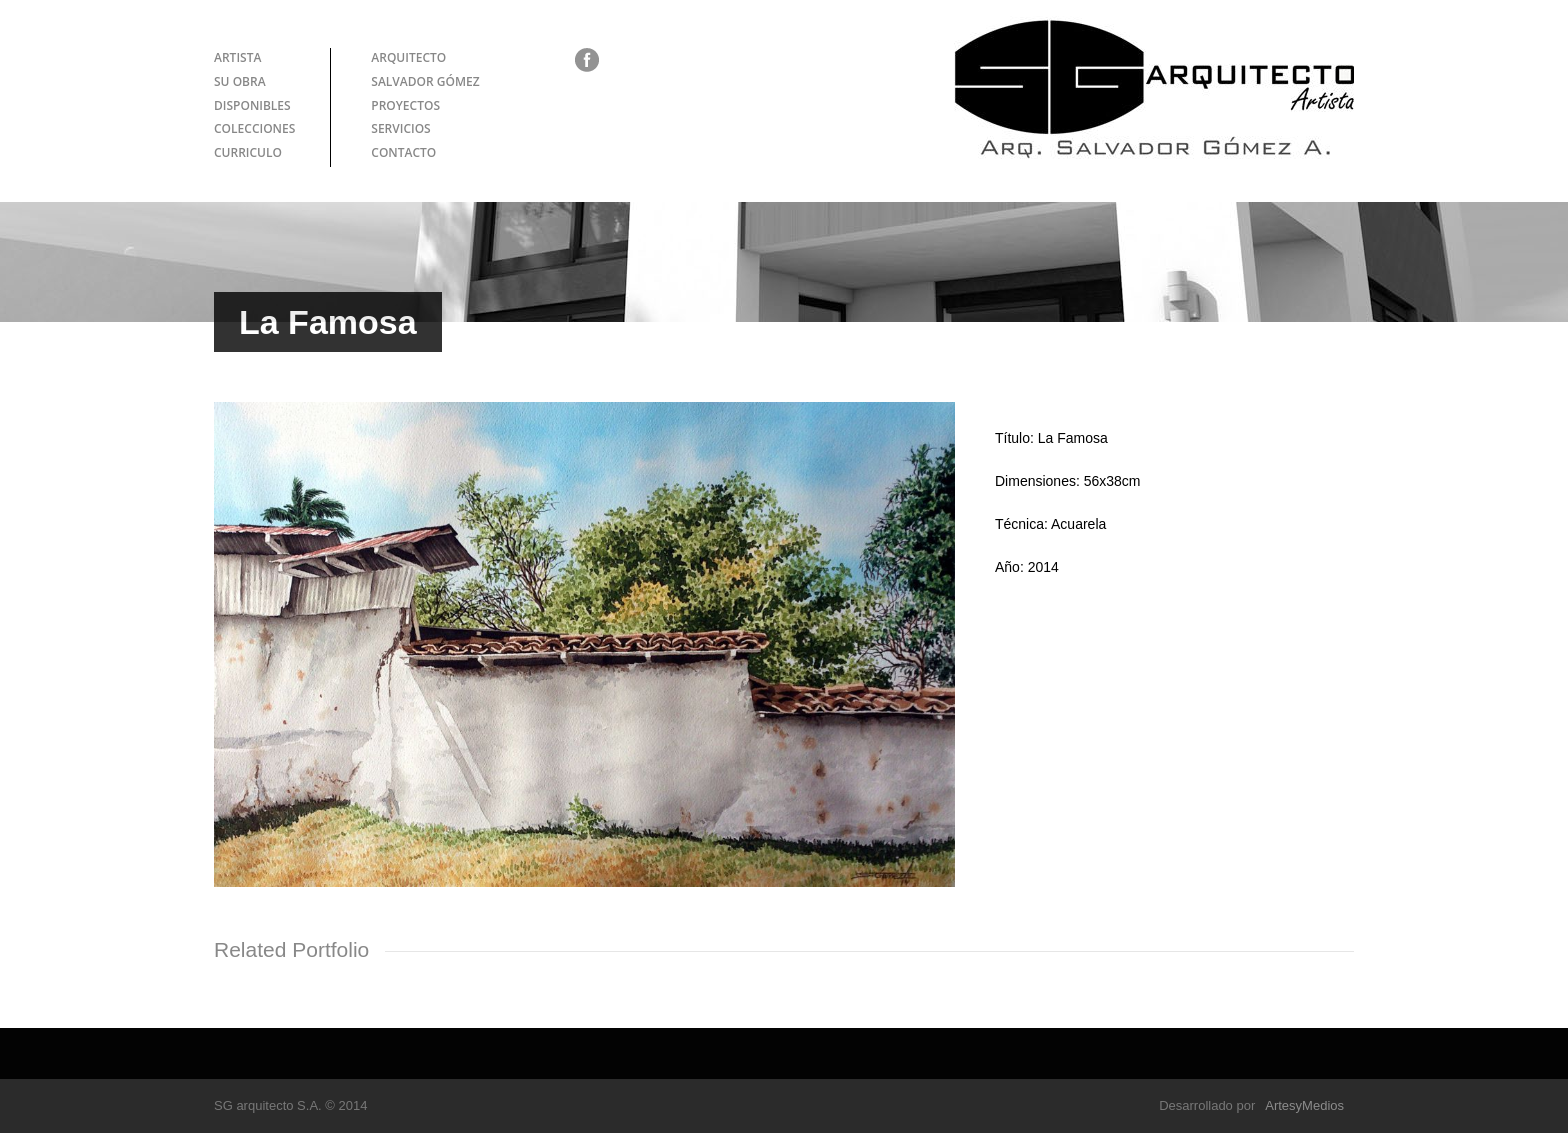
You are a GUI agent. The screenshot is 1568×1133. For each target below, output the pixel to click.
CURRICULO (248, 152)
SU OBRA (240, 81)
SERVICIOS (400, 128)
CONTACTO (403, 152)
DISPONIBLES (252, 105)
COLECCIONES (254, 128)
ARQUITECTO (408, 57)
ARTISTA (237, 57)
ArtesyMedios (1304, 1105)
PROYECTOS (405, 105)
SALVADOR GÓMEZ (425, 81)
